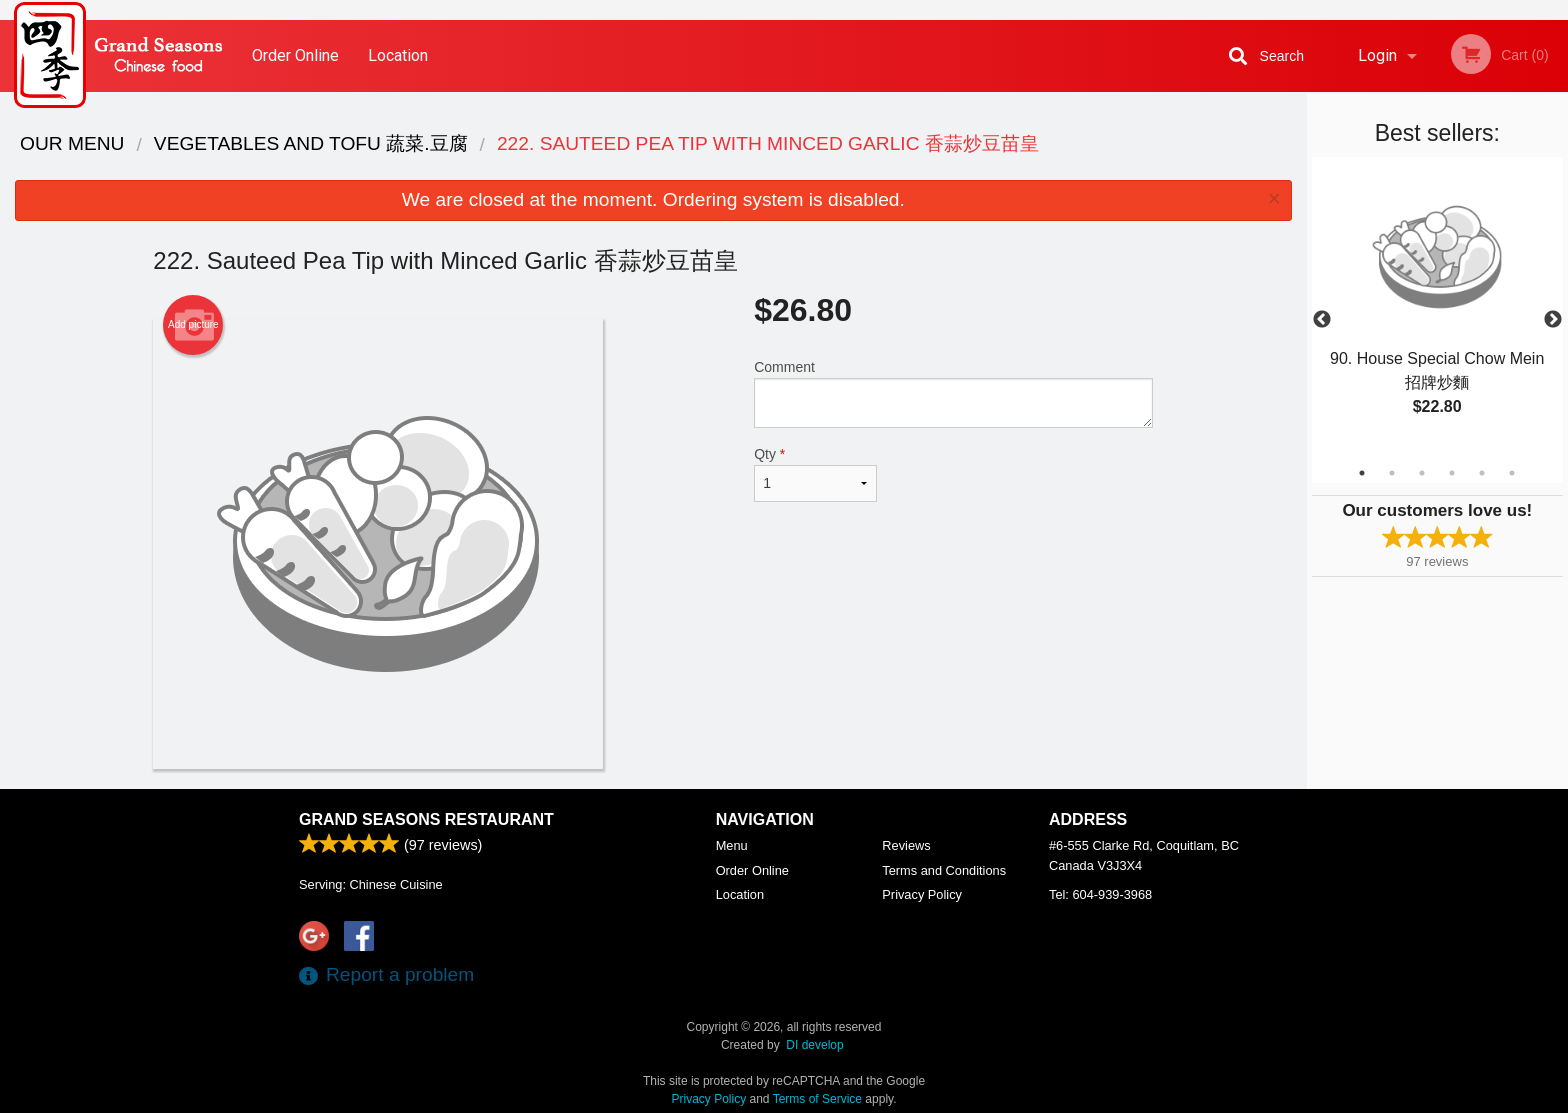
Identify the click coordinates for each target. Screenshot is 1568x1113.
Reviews (906, 845)
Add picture (193, 325)
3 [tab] (1422, 473)
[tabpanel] (1437, 308)
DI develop (814, 1045)
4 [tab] (1452, 473)
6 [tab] (1512, 473)
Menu (732, 845)
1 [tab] (1362, 473)
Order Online (295, 55)
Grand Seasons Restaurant (426, 819)
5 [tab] (1482, 473)
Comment (953, 393)
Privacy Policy (922, 894)
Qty (815, 474)
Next (1553, 320)
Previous (1322, 320)
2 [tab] (1392, 473)
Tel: (1100, 894)
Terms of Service (817, 1099)
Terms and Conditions (944, 870)
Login (1377, 55)
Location (398, 55)
